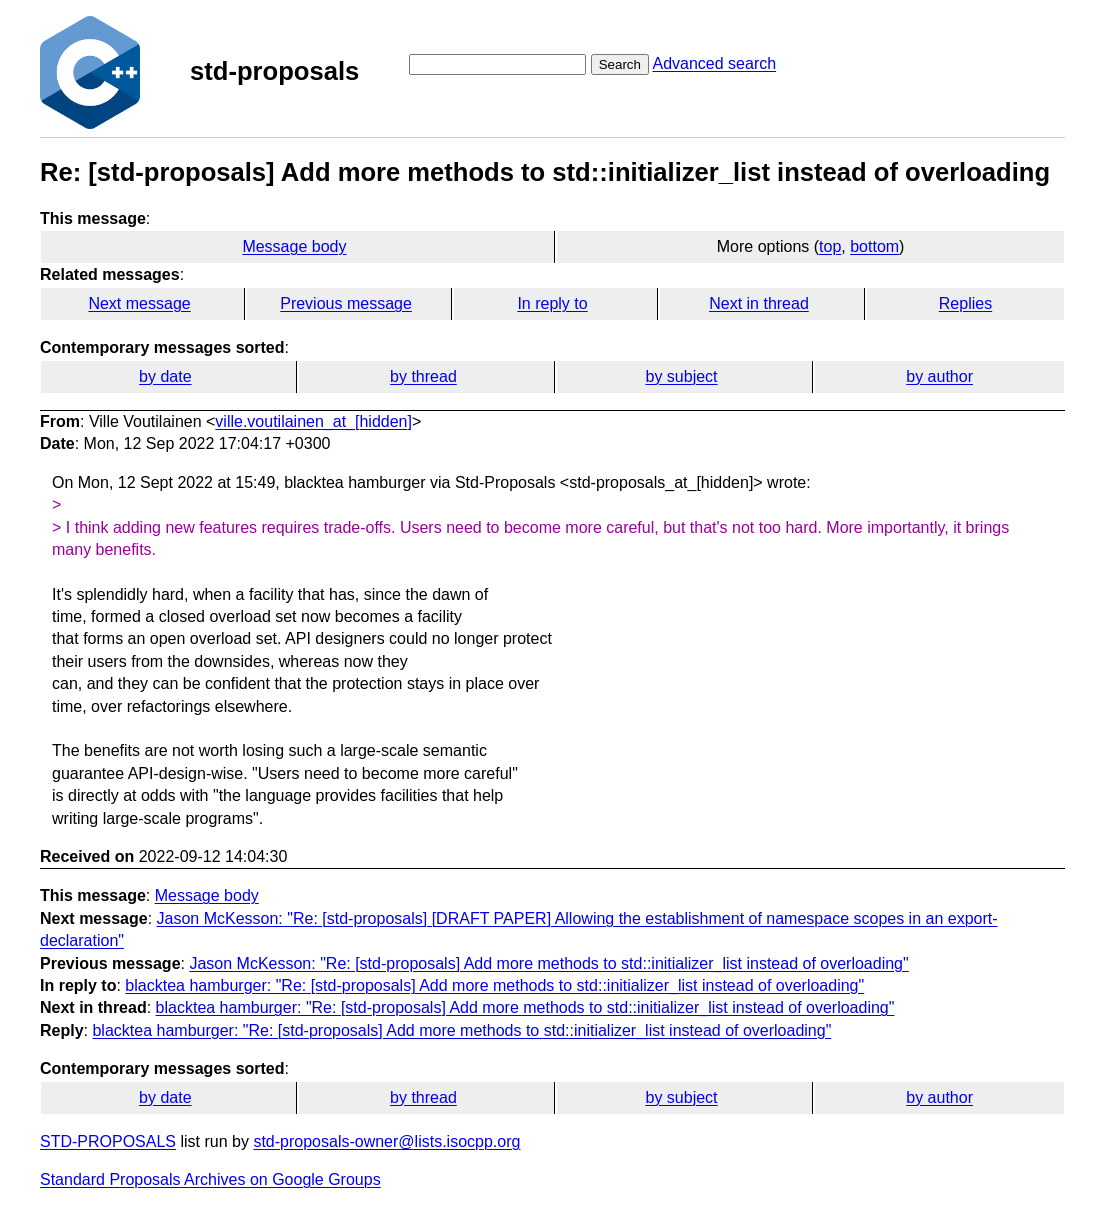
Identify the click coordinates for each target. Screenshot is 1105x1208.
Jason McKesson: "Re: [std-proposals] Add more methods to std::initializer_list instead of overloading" (548, 963)
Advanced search (714, 63)
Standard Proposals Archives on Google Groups (210, 1179)
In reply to (552, 303)
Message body (294, 246)
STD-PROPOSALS (108, 1141)
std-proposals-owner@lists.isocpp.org (386, 1141)
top (830, 246)
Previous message (346, 303)
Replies (965, 303)
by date (165, 376)
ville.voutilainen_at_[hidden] (313, 421)
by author (939, 376)
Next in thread (759, 303)
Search (620, 64)
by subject (682, 376)
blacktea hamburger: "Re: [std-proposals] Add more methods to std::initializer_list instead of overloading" (494, 985)
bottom (874, 246)
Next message (139, 303)
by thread (423, 376)
